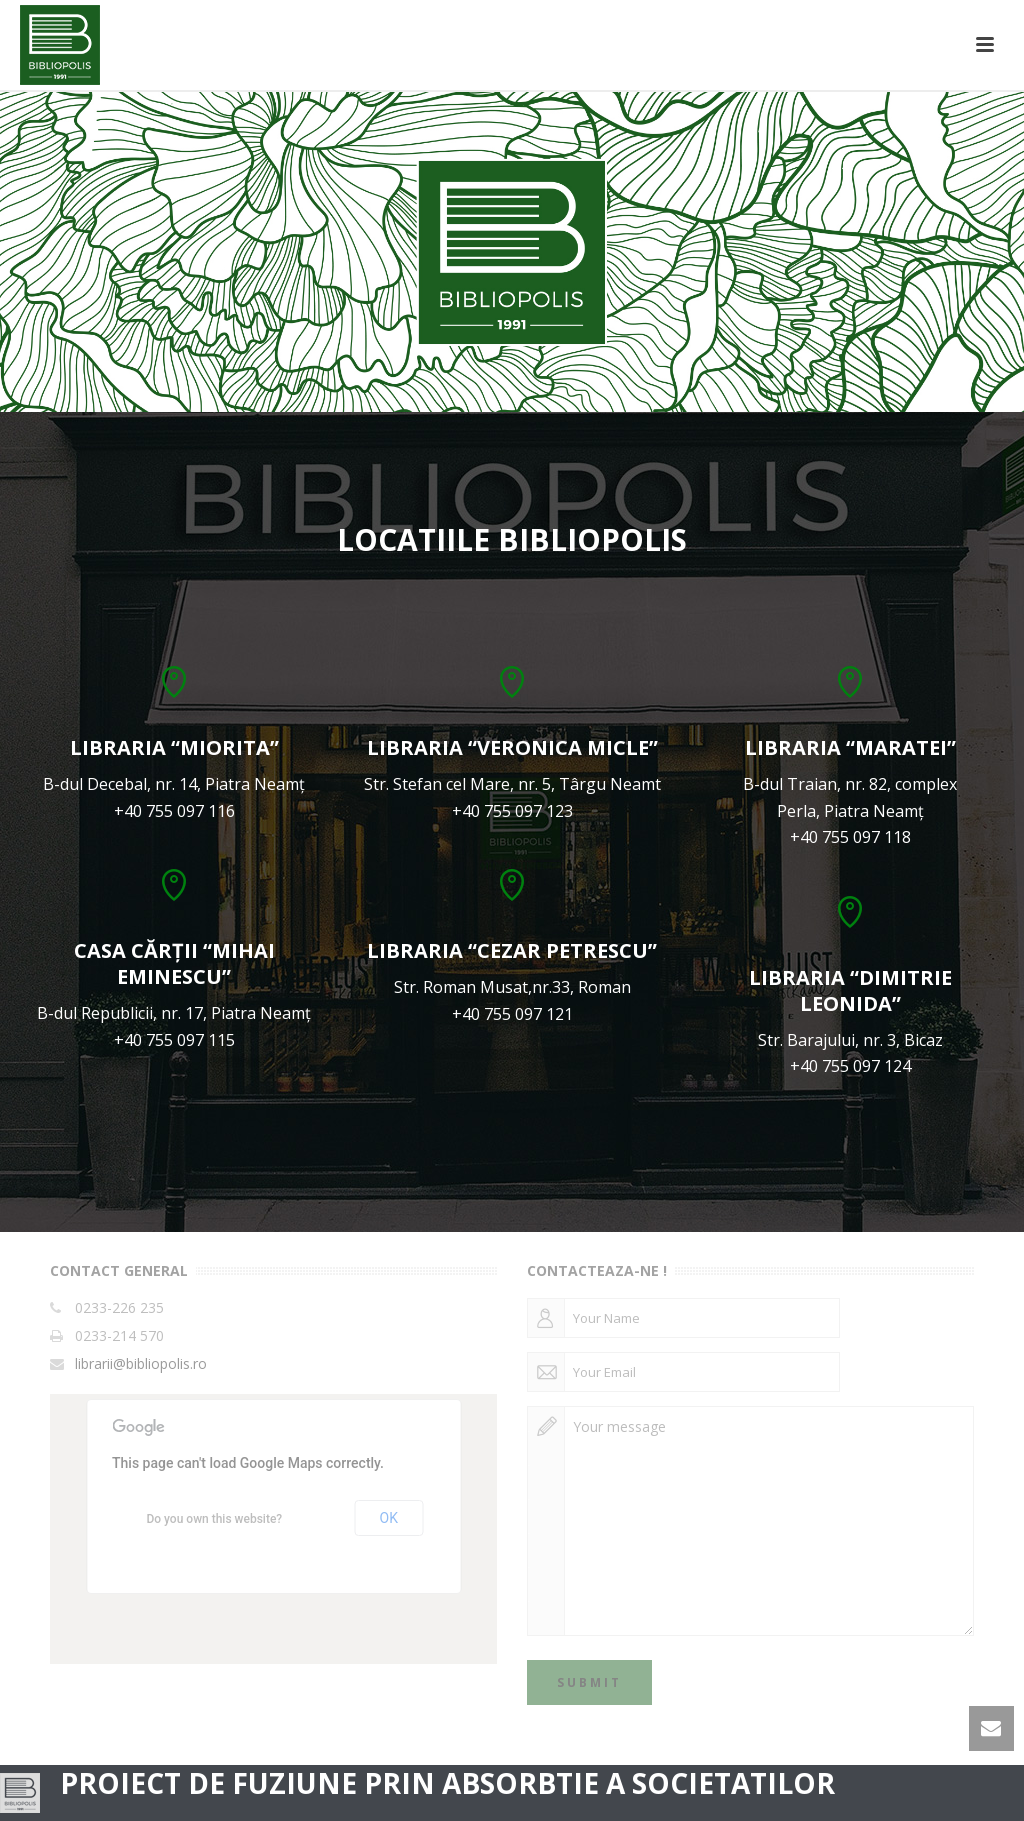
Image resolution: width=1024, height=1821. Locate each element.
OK (389, 1518)
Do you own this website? (214, 1519)
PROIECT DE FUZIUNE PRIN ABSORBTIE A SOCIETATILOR (447, 1783)
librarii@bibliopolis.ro (141, 1364)
